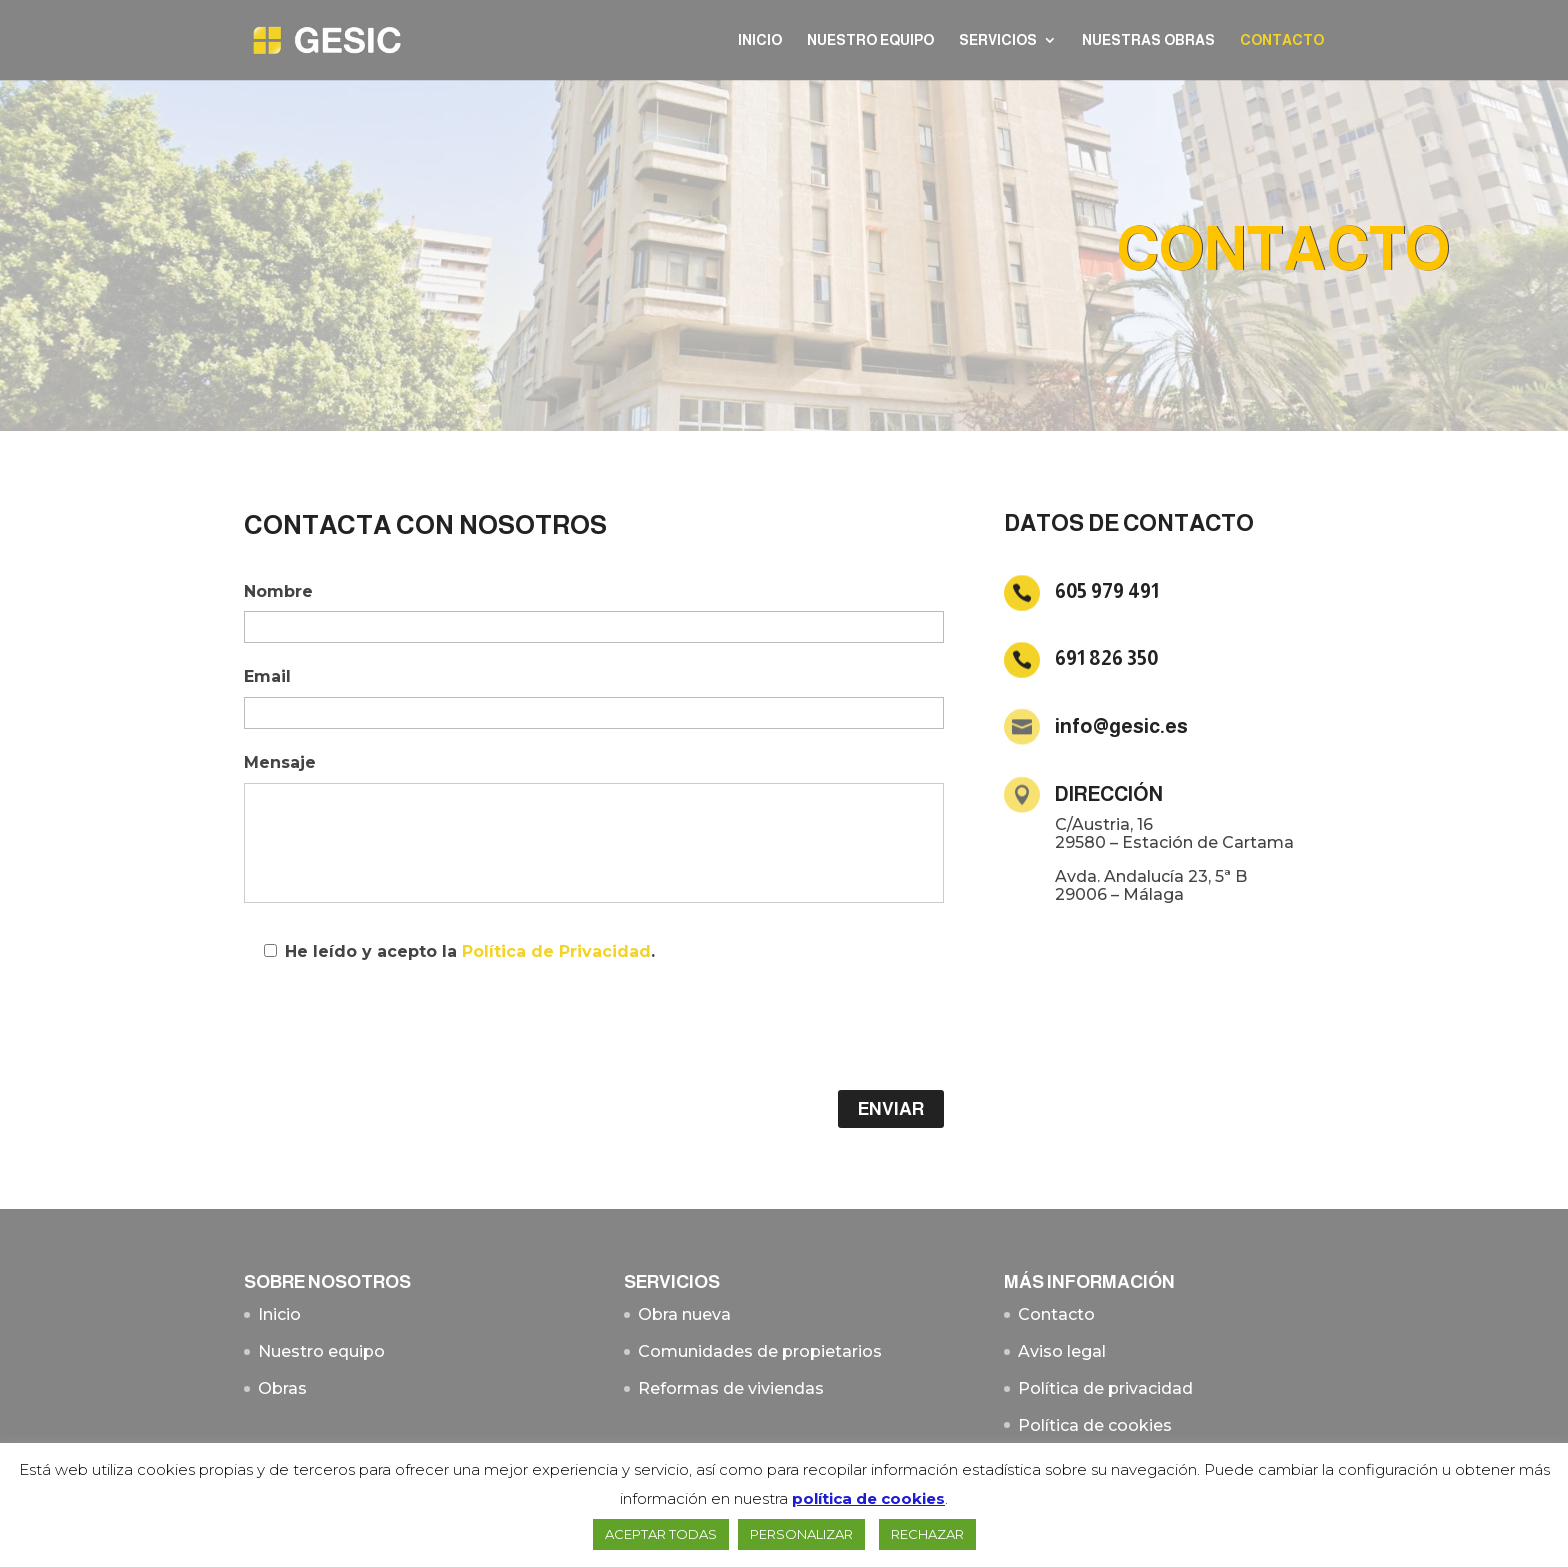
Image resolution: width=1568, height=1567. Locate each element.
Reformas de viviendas (731, 1388)
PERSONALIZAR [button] (801, 1534)
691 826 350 (1106, 658)
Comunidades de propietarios (760, 1351)
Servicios (998, 40)
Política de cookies (1095, 1425)
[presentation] (396, 1031)
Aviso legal (1062, 1351)
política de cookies (868, 1498)
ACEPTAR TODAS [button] (661, 1534)
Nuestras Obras (1148, 40)
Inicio (760, 40)
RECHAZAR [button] (927, 1534)
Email (267, 676)
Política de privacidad (1105, 1388)
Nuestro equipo (870, 40)
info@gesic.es (1121, 726)
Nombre (278, 591)
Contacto (1282, 40)
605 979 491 (1107, 591)
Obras (282, 1388)
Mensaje (280, 762)
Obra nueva (684, 1314)
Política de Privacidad (556, 951)
